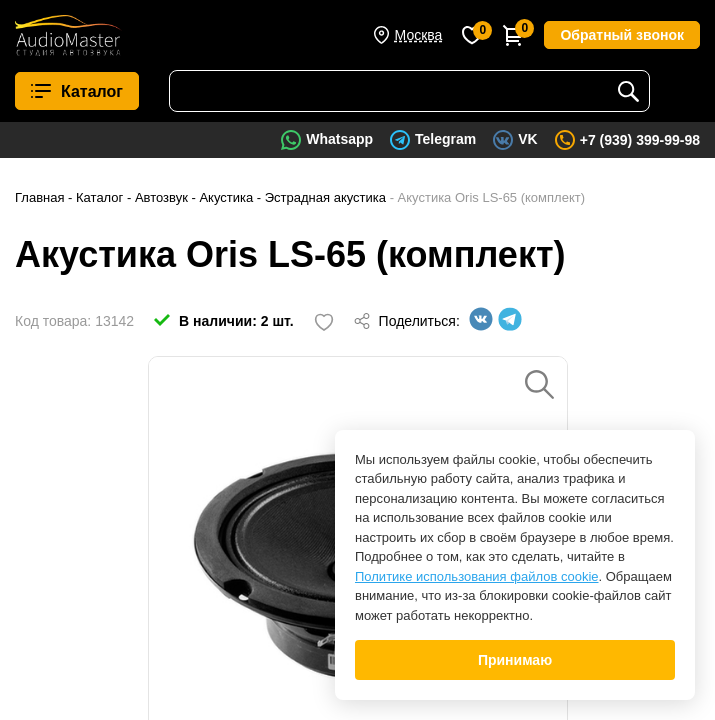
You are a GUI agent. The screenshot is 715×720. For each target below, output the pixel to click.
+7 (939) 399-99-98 (640, 140)
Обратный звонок (622, 35)
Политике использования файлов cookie (477, 576)
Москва (419, 35)
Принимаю (515, 660)
